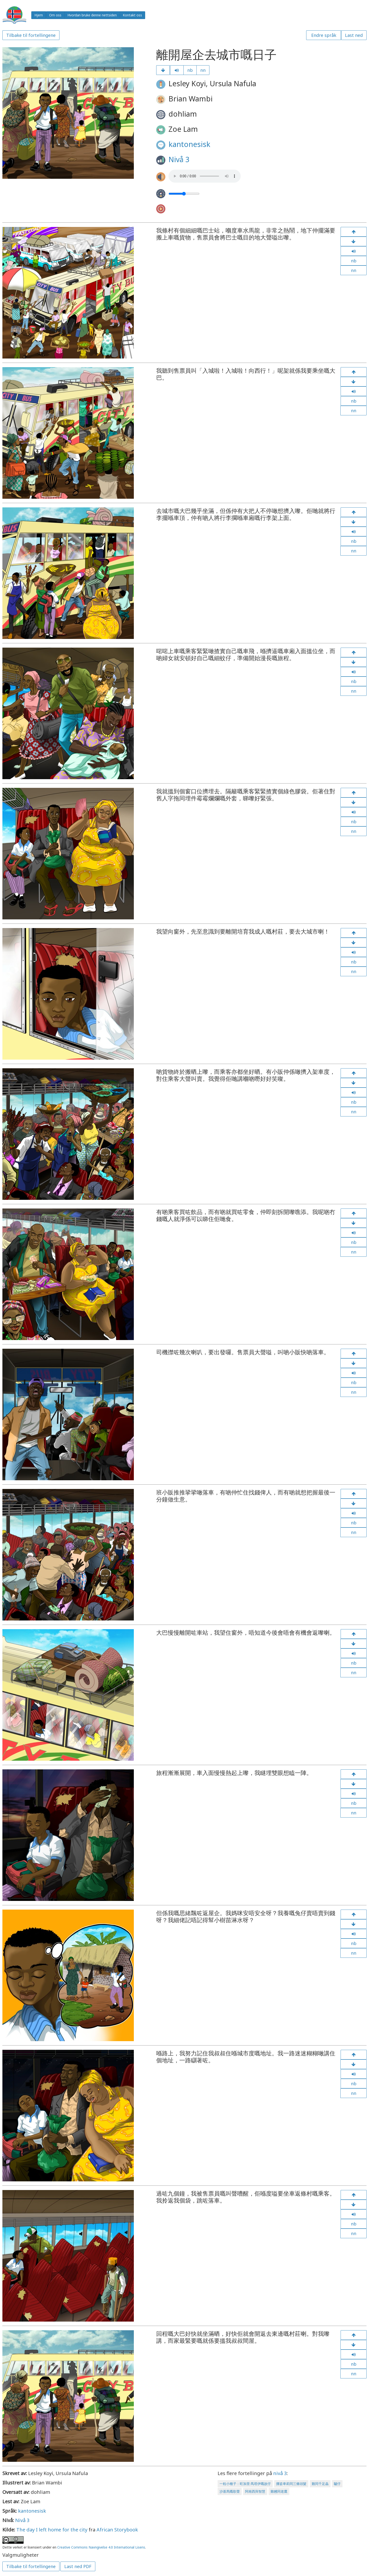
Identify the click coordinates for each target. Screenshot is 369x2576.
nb (190, 70)
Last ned (354, 35)
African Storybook (117, 2529)
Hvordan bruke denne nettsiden (92, 15)
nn (203, 70)
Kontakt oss (132, 15)
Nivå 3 (178, 159)
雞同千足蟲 (320, 2483)
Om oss (55, 15)
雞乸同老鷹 (279, 2491)
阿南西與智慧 (255, 2491)
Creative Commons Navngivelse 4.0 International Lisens (101, 2547)
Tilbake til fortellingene (31, 35)
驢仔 (337, 2483)
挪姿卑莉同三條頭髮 (291, 2483)
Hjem (38, 15)
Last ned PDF (77, 2566)
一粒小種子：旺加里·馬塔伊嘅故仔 (245, 2483)
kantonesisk (189, 144)
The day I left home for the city (51, 2529)
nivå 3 (280, 2473)
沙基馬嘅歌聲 (230, 2491)
